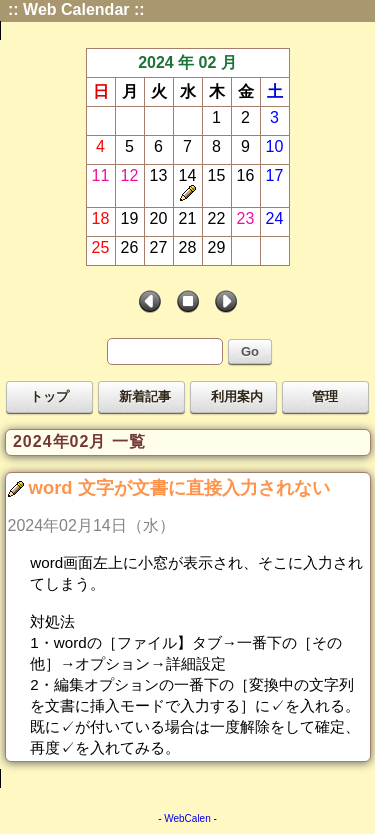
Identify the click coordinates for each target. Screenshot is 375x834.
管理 (325, 396)
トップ (49, 396)
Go (250, 351)
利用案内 (237, 396)
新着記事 (145, 396)
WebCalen (187, 818)
